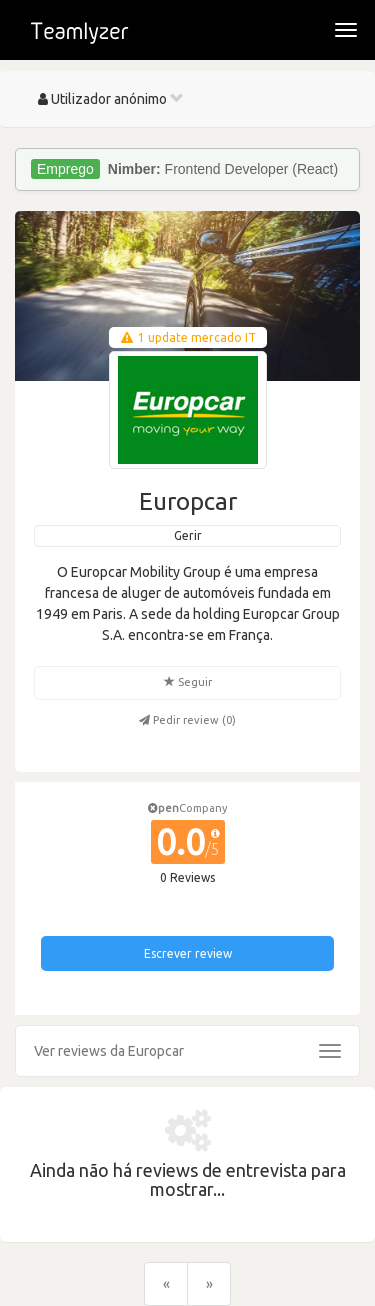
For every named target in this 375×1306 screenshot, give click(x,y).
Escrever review (188, 953)
